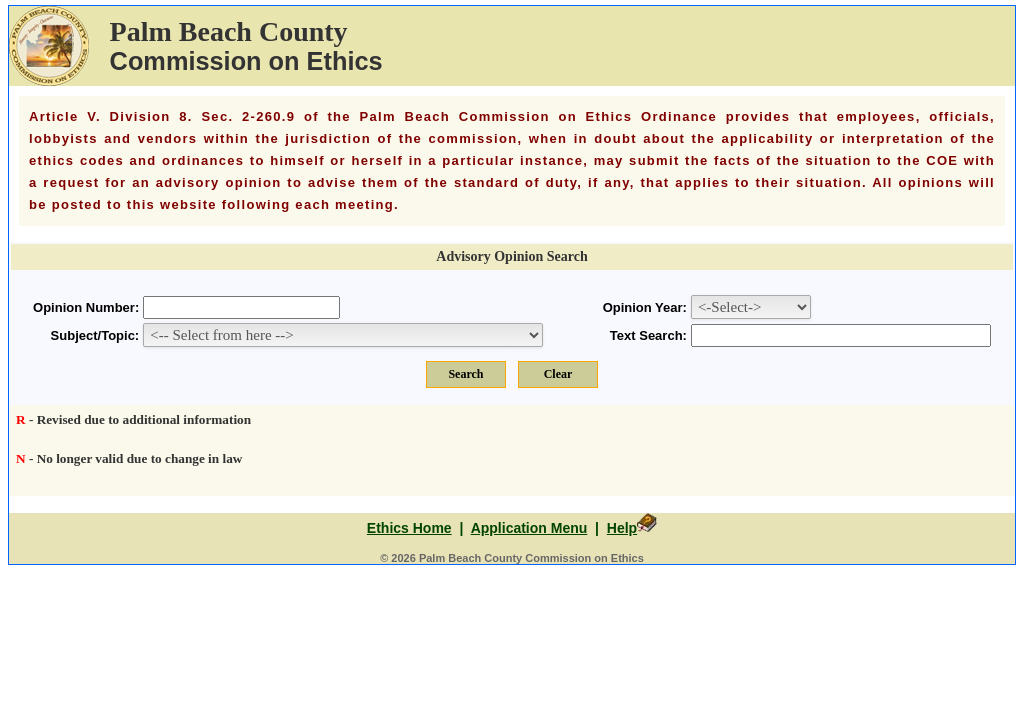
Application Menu (529, 528)
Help (622, 528)
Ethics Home (409, 528)
